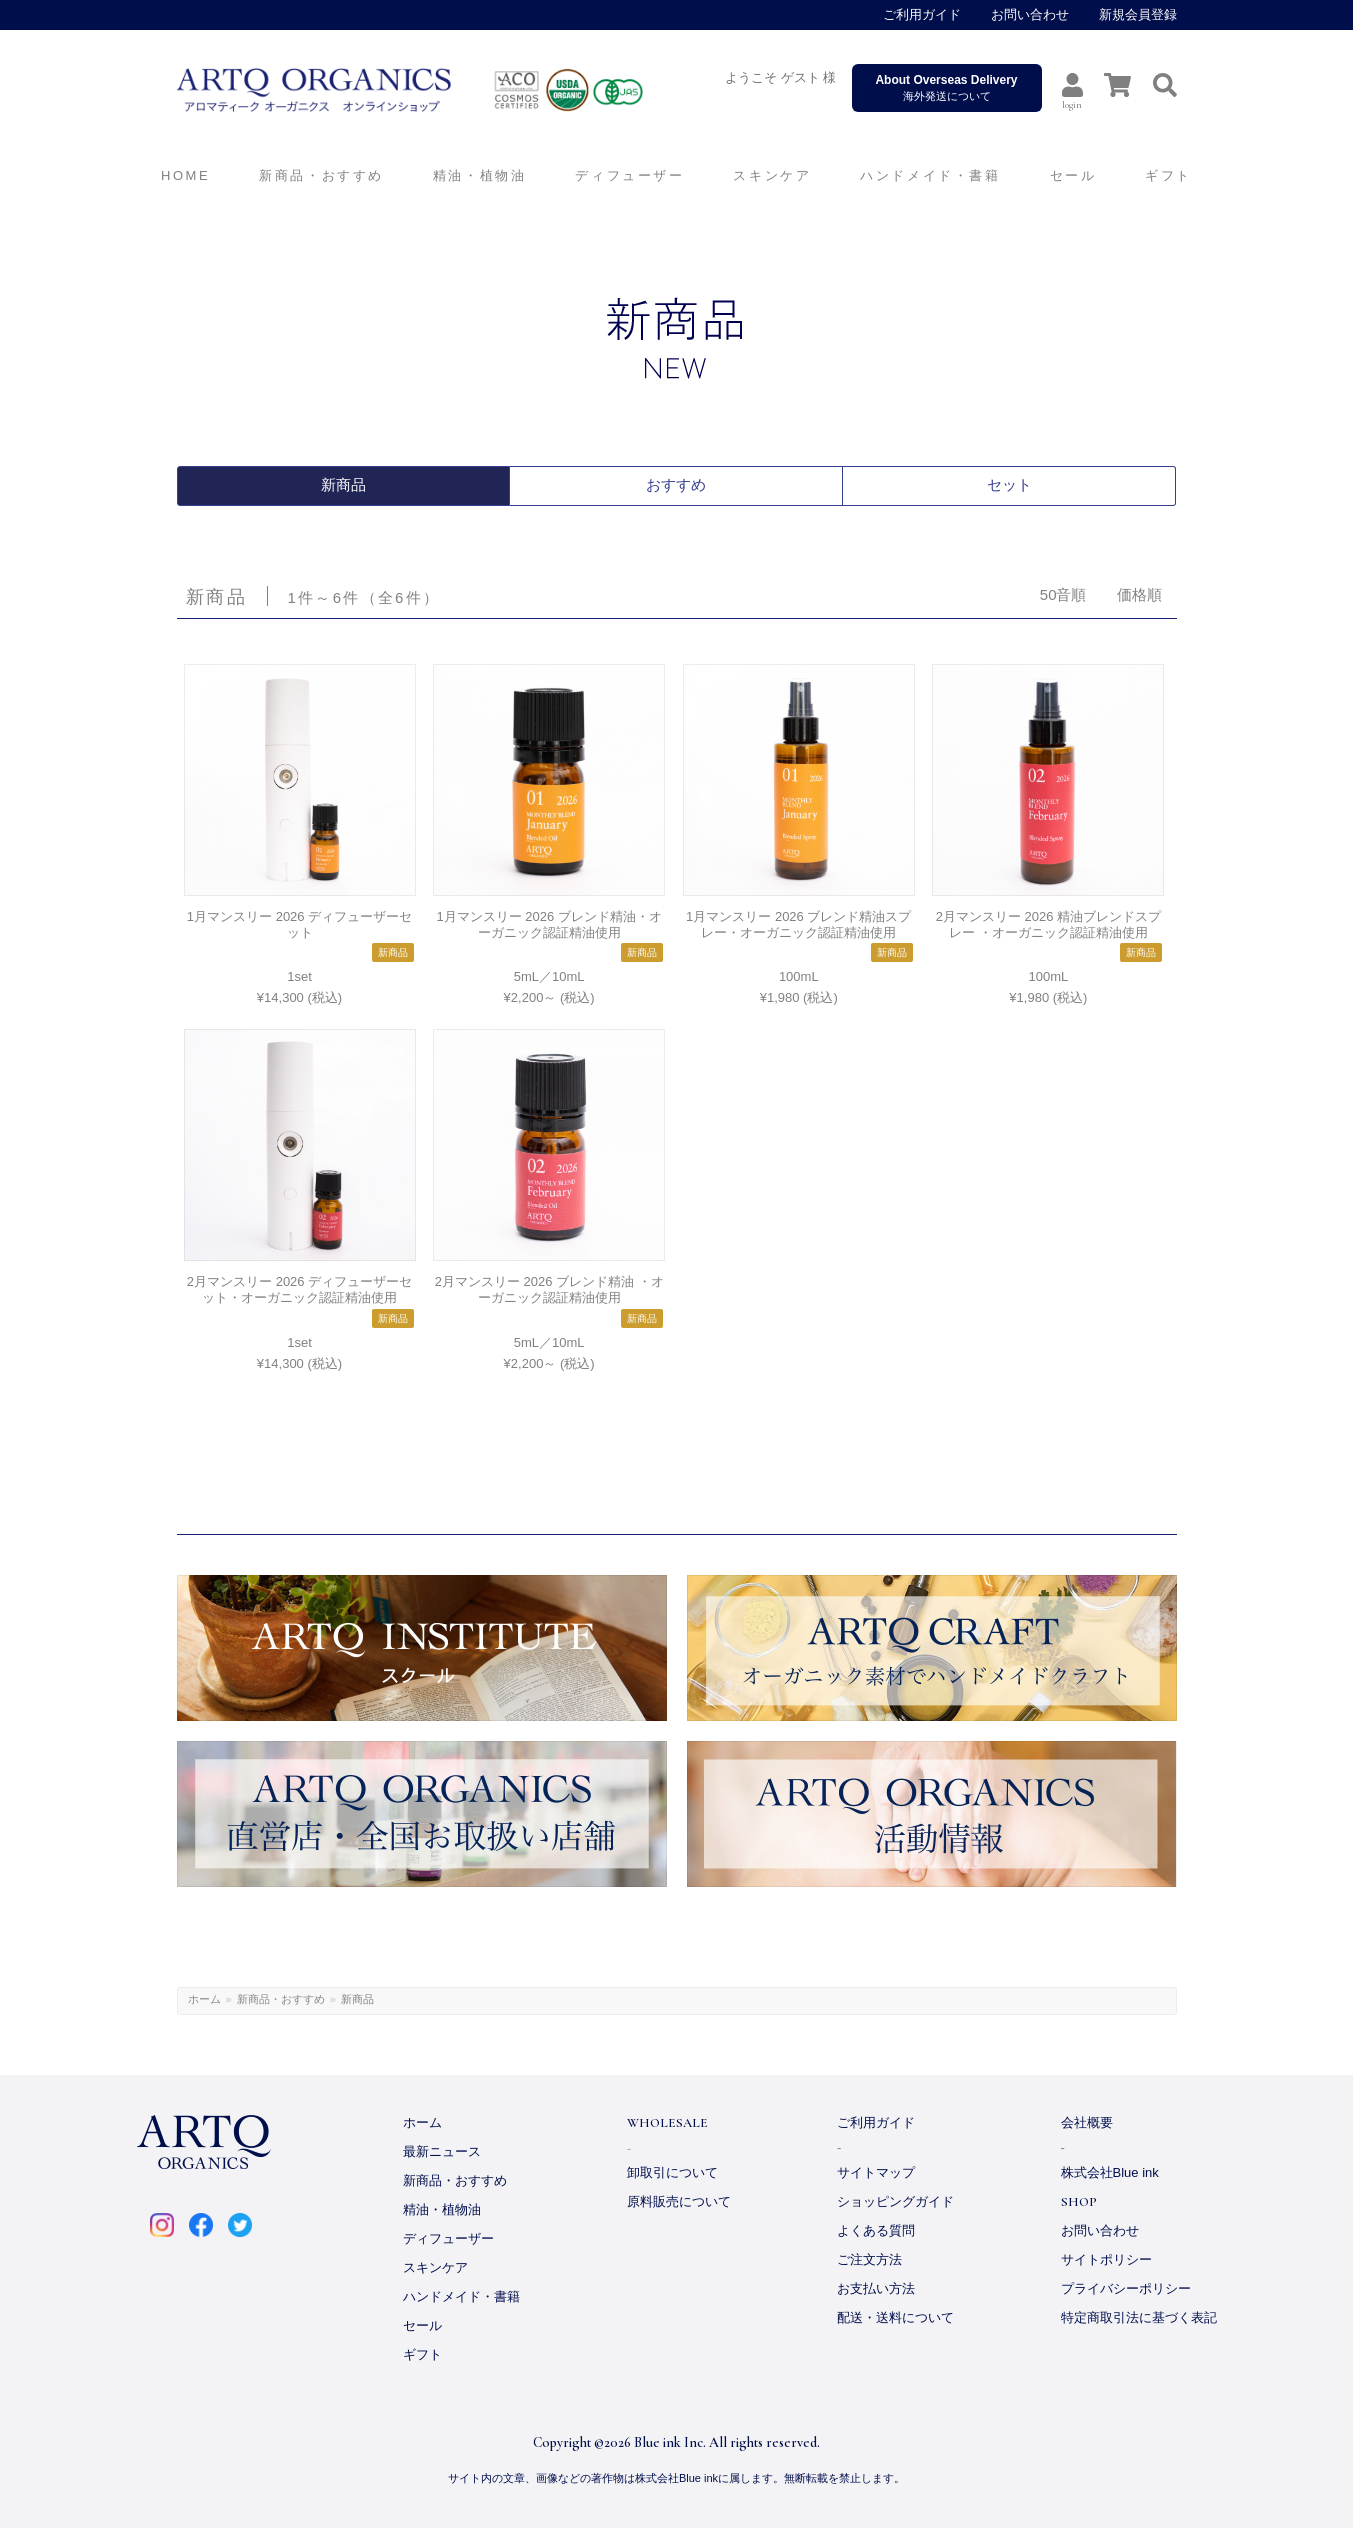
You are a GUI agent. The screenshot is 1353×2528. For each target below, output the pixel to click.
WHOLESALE (667, 2123)
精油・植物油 (442, 2209)
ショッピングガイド (895, 2201)
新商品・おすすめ (281, 1999)
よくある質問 (876, 2230)
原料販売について (679, 2201)
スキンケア (435, 2267)
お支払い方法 (876, 2288)
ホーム (204, 1999)
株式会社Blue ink (1110, 2172)
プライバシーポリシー (1126, 2288)
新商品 (343, 486)
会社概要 (1087, 2122)
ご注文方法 (869, 2259)
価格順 (1139, 594)
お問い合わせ (1030, 14)
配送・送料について (895, 2317)
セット (1009, 486)
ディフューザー (629, 175)
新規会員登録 (1138, 14)
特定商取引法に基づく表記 (1139, 2317)
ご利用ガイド (922, 14)
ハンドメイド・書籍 (461, 2296)
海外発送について (947, 87)
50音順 (1063, 594)
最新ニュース (442, 2151)
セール (422, 2325)
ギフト (422, 2354)
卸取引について (672, 2172)
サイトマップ (876, 2172)
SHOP (1079, 2202)
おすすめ (676, 486)
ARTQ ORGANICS (451, 90)
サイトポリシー (1106, 2259)
